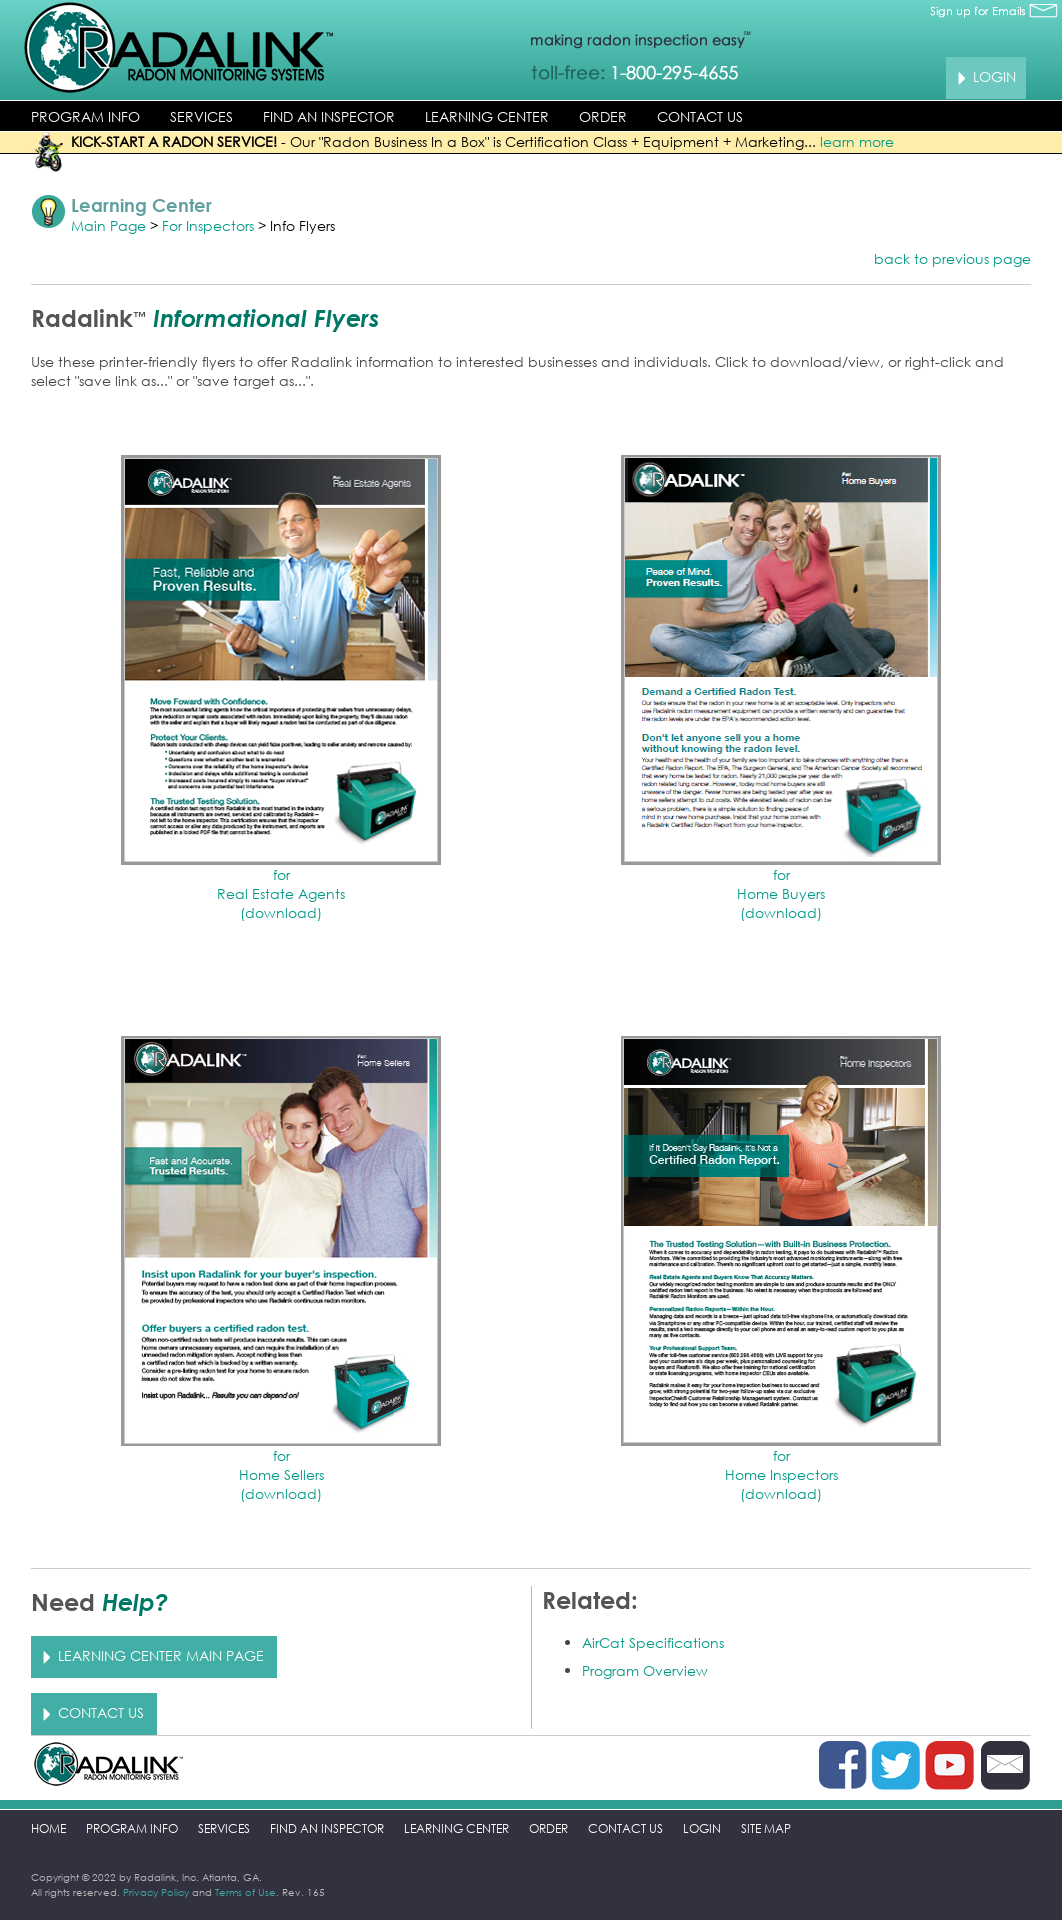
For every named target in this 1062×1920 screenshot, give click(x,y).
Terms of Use (245, 1892)
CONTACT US (700, 116)
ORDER (603, 116)
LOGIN (702, 1828)
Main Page (108, 225)
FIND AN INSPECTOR (329, 116)
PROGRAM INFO (85, 116)
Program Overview (645, 1670)
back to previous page (952, 258)
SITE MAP (766, 1828)
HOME (48, 1828)
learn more (857, 141)
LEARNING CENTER (487, 116)
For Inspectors (208, 225)
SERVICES (201, 116)
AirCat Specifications (653, 1642)
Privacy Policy (156, 1892)
